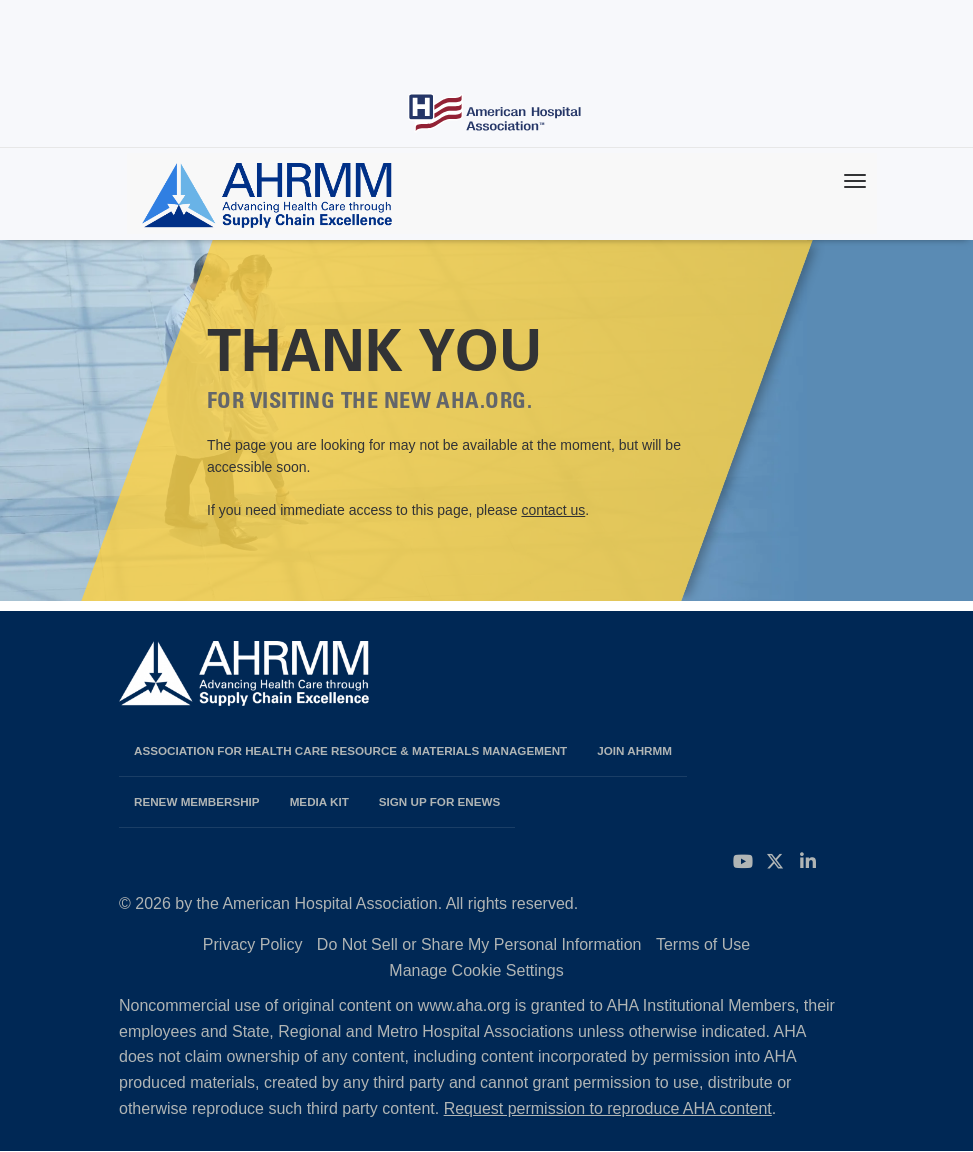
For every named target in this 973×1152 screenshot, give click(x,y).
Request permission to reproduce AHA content (608, 1108)
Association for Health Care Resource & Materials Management (350, 750)
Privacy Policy (253, 944)
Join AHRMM (634, 750)
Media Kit (319, 801)
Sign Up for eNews (440, 801)
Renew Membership (197, 801)
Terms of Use (703, 944)
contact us (553, 510)
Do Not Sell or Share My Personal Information (479, 944)
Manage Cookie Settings (476, 970)
